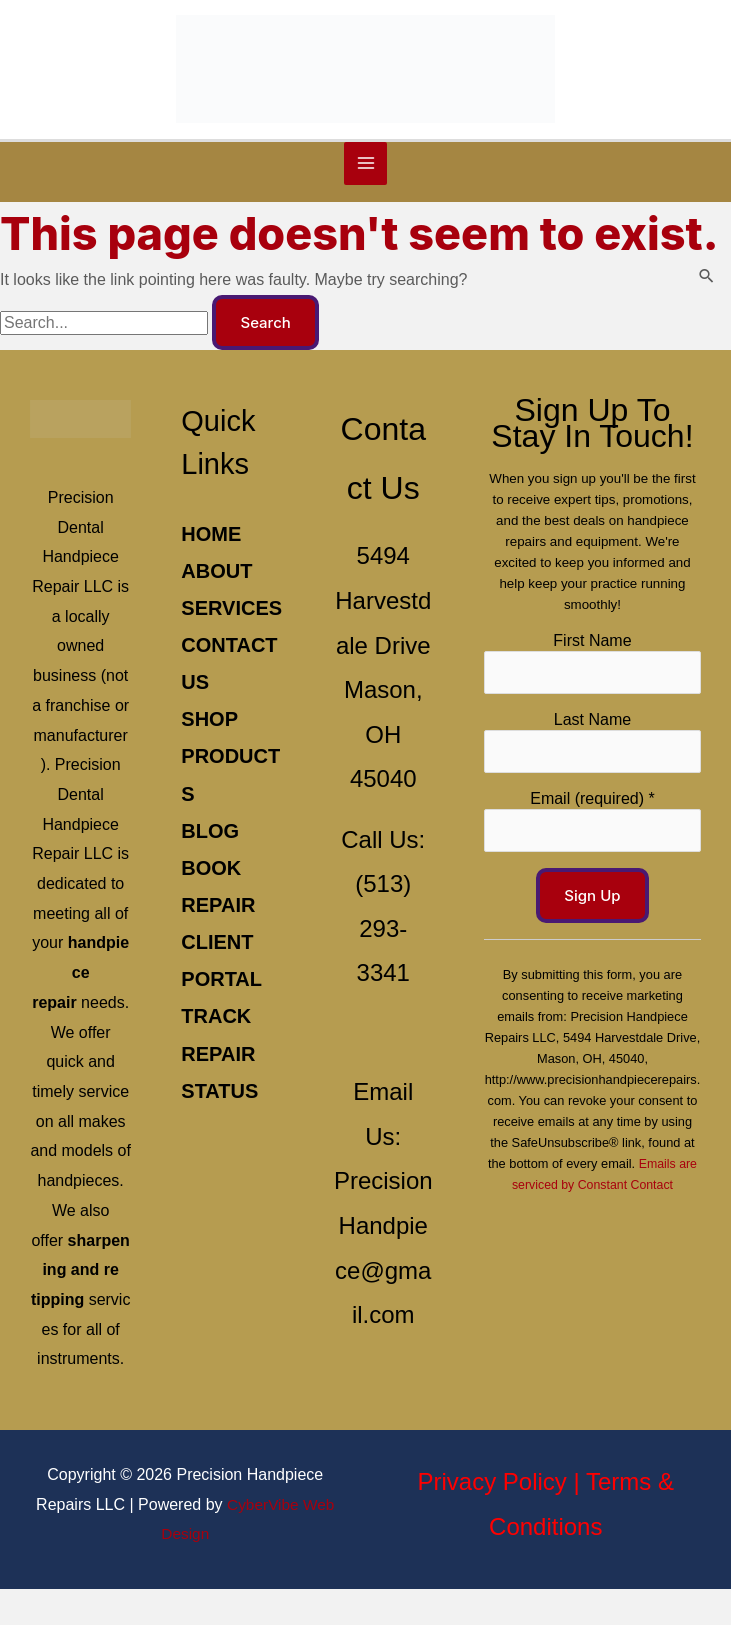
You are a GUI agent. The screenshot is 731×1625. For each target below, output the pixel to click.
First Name (588, 626)
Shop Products (221, 801)
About (213, 578)
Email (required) (588, 786)
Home (208, 541)
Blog (207, 875)
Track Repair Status (216, 1098)
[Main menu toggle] (366, 171)
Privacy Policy (491, 1517)
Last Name (587, 706)
